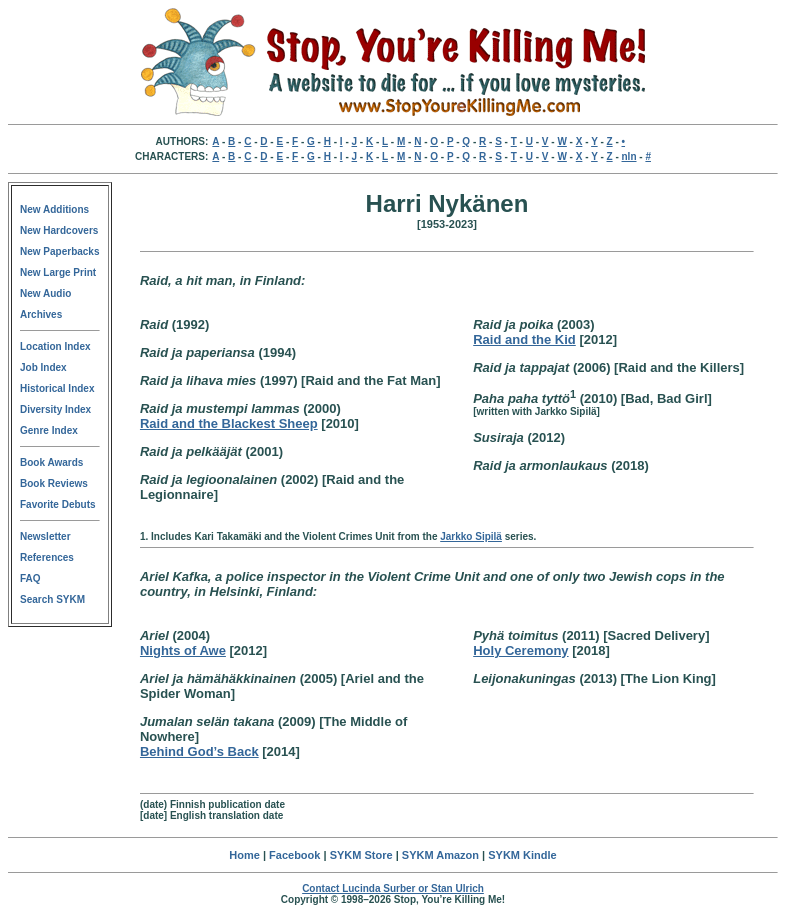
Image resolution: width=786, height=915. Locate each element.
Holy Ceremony (520, 650)
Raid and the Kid (524, 339)
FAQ (30, 578)
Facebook (294, 855)
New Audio (45, 293)
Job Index (43, 367)
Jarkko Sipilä (471, 536)
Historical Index (57, 388)
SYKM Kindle (522, 855)
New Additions (54, 209)
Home (244, 855)
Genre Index (49, 430)
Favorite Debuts (58, 504)
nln (629, 156)
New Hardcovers (59, 230)
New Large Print (58, 272)
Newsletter (45, 536)
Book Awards (51, 462)
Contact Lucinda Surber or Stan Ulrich (393, 888)
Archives (41, 314)
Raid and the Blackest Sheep (229, 423)
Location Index (55, 346)
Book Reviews (54, 483)
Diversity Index (55, 409)
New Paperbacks (60, 251)
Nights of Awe (183, 650)
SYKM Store (361, 855)
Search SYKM (52, 599)
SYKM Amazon (440, 855)
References (47, 557)
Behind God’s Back (199, 751)
